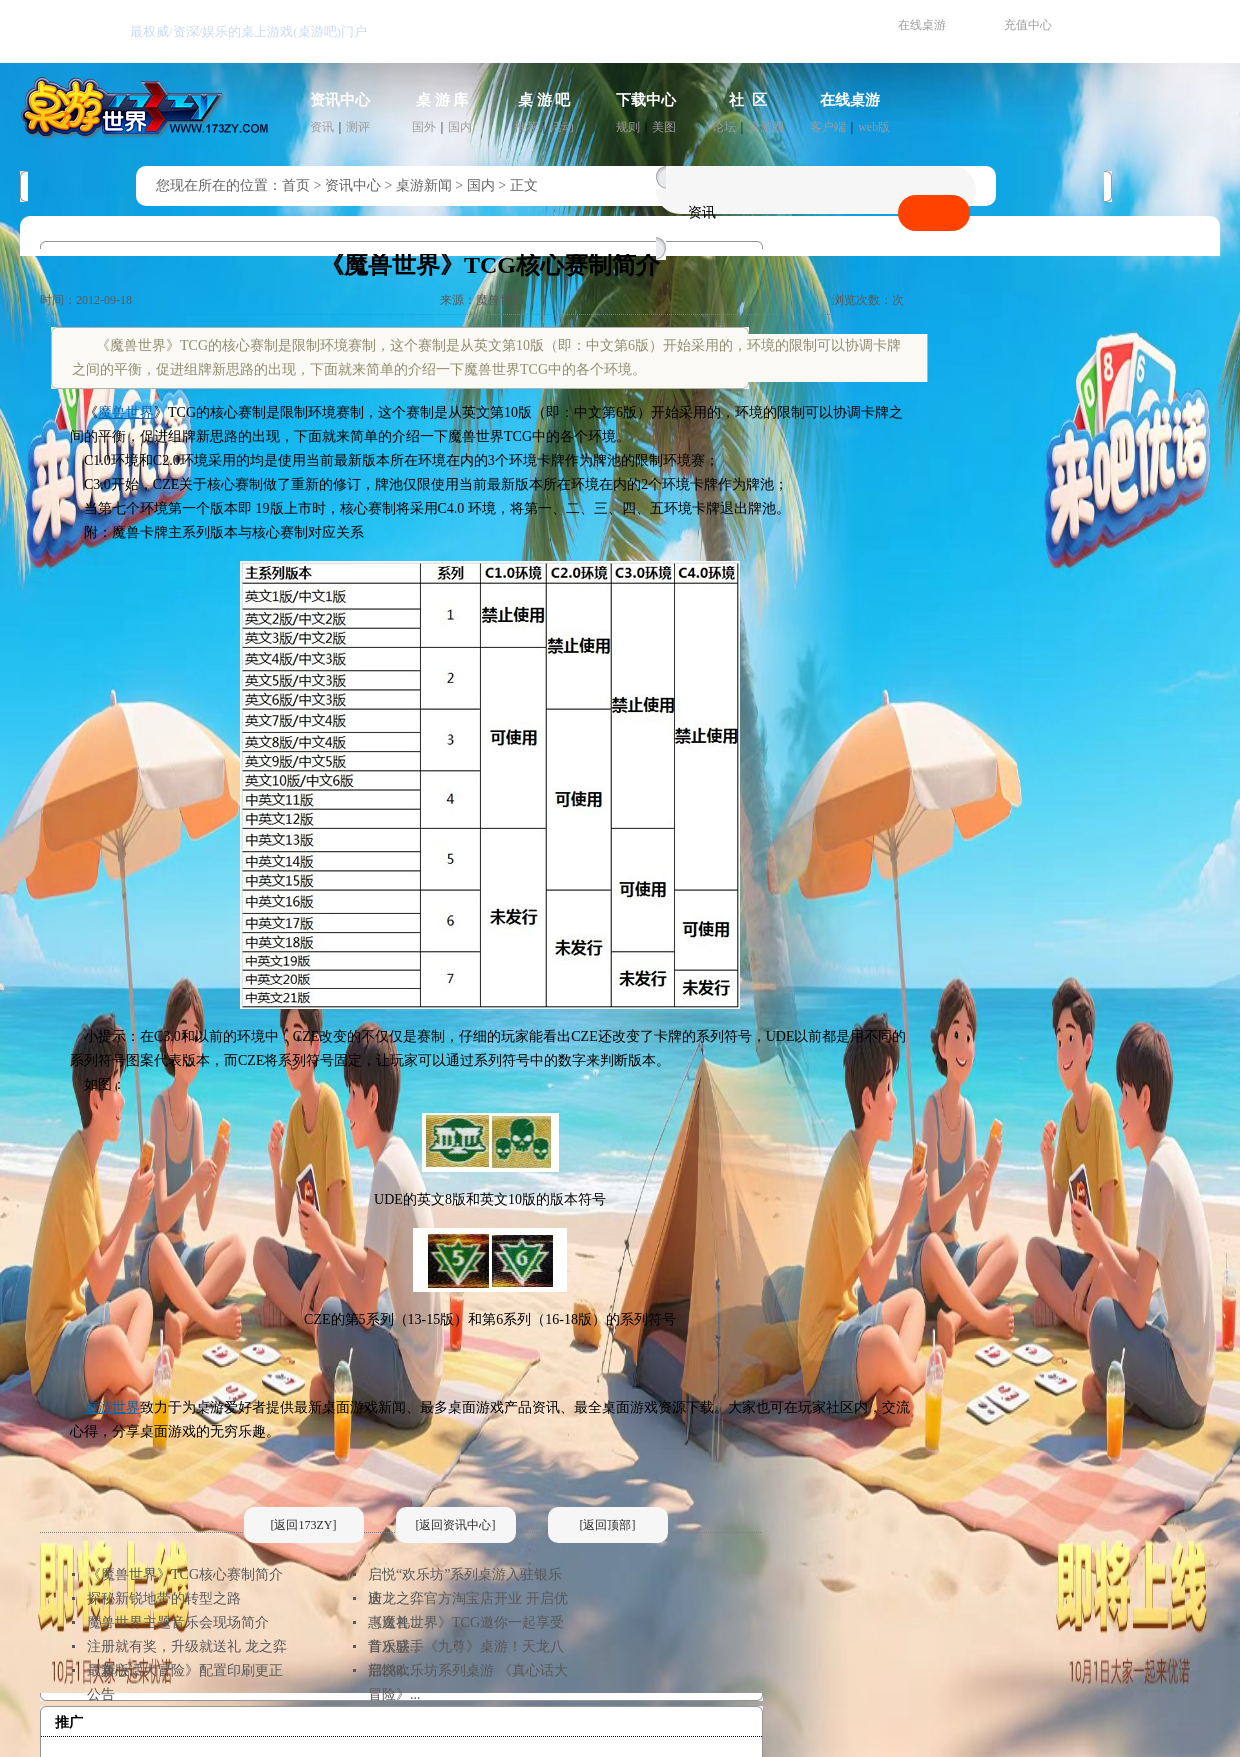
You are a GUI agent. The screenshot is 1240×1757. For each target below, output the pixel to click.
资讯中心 (340, 100)
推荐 (526, 127)
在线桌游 (922, 25)
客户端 (828, 127)
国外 (424, 127)
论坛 (724, 127)
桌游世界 (112, 1407)
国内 (460, 127)
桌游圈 (766, 127)
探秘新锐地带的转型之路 (164, 1598)
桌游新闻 (424, 185)
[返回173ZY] (304, 1525)
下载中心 (646, 100)
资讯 (322, 127)
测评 (358, 127)
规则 (628, 127)
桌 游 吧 (544, 100)
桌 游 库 (442, 100)
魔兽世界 (126, 412)
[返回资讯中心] (456, 1525)
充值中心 (1028, 25)
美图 (664, 127)
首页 (296, 185)
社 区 (748, 100)
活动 (562, 127)
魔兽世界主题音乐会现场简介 (178, 1622)
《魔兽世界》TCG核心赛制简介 (185, 1574)
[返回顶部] (608, 1525)
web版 (874, 127)
